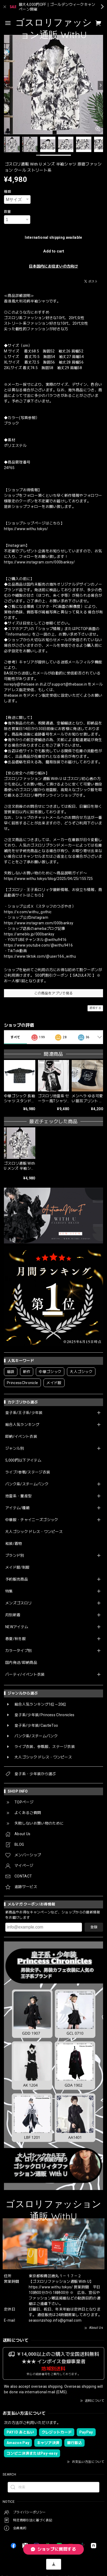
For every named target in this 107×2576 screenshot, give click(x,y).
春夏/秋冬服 (15, 1639)
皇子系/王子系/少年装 (24, 1413)
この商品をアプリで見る (53, 993)
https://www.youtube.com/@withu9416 (38, 945)
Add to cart (53, 251)
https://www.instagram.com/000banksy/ (39, 562)
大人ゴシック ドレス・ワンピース (34, 1532)
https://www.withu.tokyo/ (26, 529)
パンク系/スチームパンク (26, 1484)
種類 (7, 192)
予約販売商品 (16, 1579)
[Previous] (6, 85)
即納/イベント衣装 (21, 1436)
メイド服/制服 (17, 1567)
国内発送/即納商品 (21, 1662)
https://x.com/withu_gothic (27, 912)
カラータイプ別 (18, 1651)
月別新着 (12, 1615)
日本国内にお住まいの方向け (53, 266)
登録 (93, 1927)
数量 (7, 212)
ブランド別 (14, 1555)
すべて (15, 1037)
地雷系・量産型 (18, 1496)
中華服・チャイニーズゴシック (31, 1520)
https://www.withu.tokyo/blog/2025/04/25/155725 (48, 878)
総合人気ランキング (22, 1424)
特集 (9, 1591)
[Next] (100, 85)
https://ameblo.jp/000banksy (29, 934)
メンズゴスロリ (18, 1603)
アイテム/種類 (17, 1508)
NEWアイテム (16, 1627)
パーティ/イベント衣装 (25, 1674)
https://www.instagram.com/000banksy (38, 923)
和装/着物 (13, 1543)
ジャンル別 (14, 1448)
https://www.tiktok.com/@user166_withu (40, 956)
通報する (95, 1008)
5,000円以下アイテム (23, 1460)
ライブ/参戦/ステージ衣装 (27, 1472)
